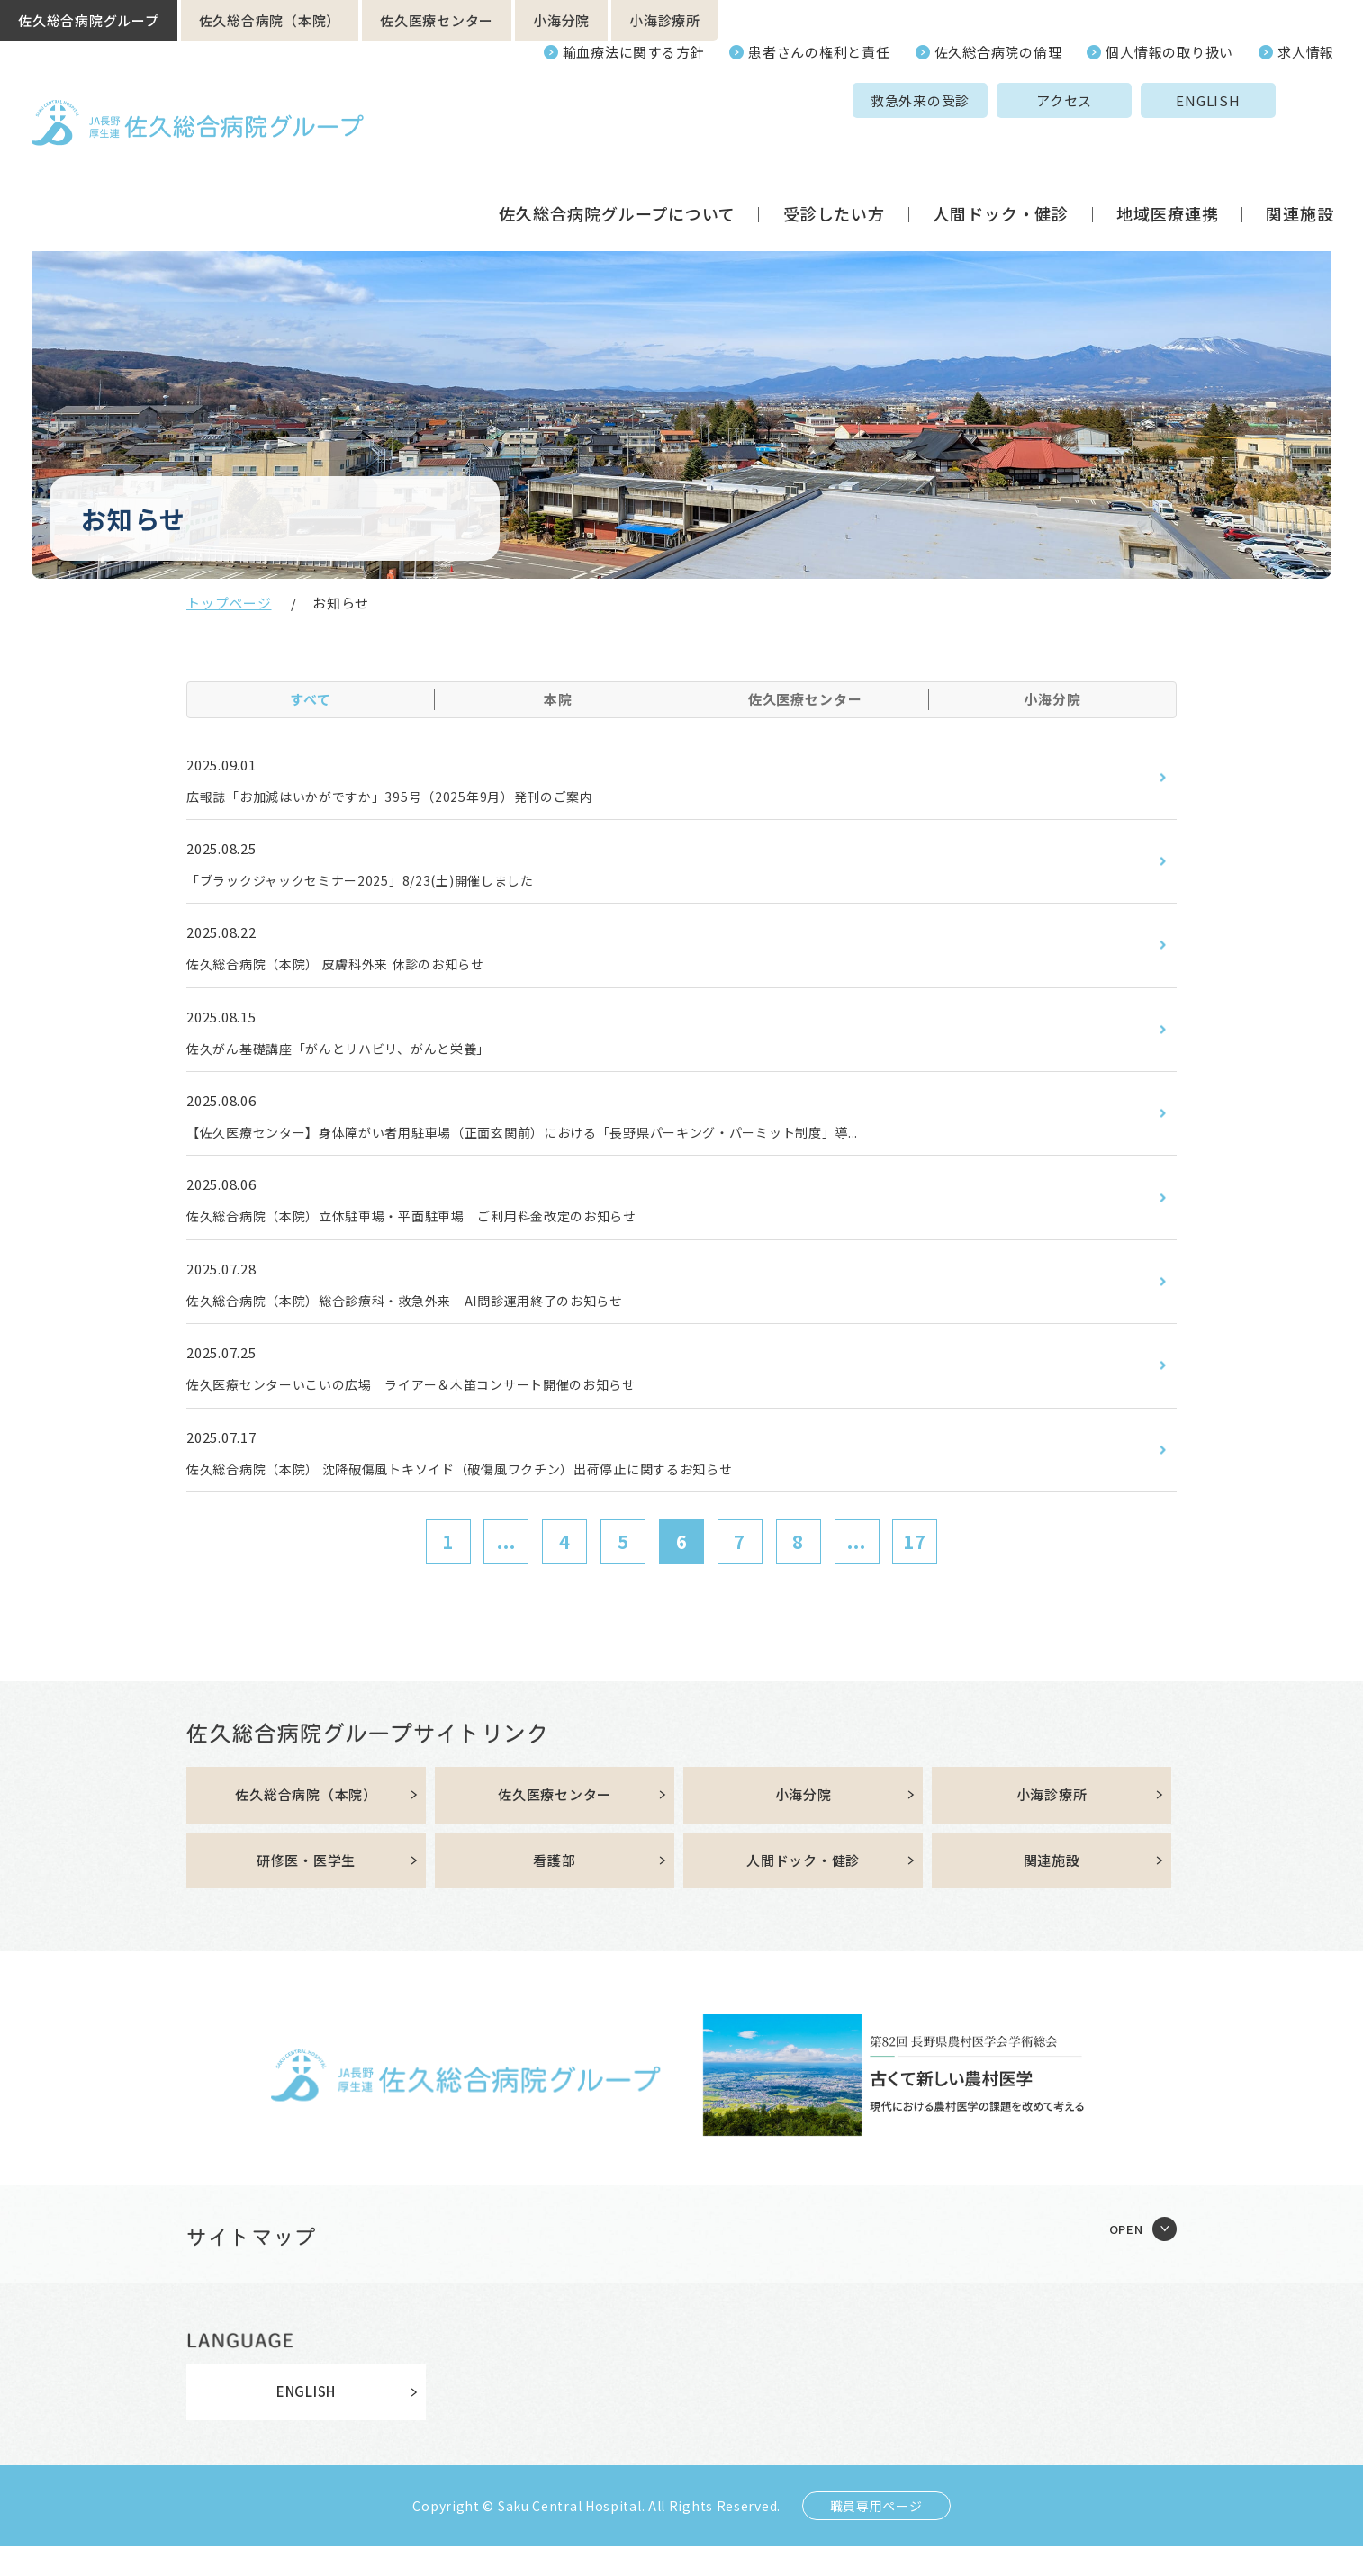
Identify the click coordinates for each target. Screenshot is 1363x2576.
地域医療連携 (1167, 147)
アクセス (924, 100)
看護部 (554, 1888)
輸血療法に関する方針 (634, 51)
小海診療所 (664, 20)
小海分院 (561, 20)
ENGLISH (1068, 100)
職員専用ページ (876, 2535)
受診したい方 (834, 147)
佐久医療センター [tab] (805, 698)
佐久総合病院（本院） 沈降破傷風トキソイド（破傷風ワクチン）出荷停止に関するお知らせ (498, 1492)
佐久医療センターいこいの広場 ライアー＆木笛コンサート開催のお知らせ (443, 1406)
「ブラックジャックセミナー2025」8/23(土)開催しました (384, 884)
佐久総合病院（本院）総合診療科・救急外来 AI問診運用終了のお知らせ (435, 1318)
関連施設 (1300, 147)
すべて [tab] (310, 698)
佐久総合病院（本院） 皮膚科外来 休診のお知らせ (357, 971)
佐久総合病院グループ (88, 20)
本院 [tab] (558, 698)
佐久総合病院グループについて (617, 147)
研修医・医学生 (306, 1888)
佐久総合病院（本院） (270, 20)
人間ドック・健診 (1001, 147)
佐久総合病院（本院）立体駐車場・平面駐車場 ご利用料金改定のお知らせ (443, 1231)
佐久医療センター (436, 20)
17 (914, 1567)
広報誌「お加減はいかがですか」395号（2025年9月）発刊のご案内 (418, 797)
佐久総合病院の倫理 (998, 51)
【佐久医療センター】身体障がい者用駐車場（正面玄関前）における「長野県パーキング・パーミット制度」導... (570, 1145)
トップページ (229, 602)
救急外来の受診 (780, 100)
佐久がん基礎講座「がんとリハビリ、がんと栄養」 (359, 1057)
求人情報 (1305, 51)
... (506, 1567)
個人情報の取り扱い (1169, 51)
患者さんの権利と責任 (819, 51)
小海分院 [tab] (1052, 698)
